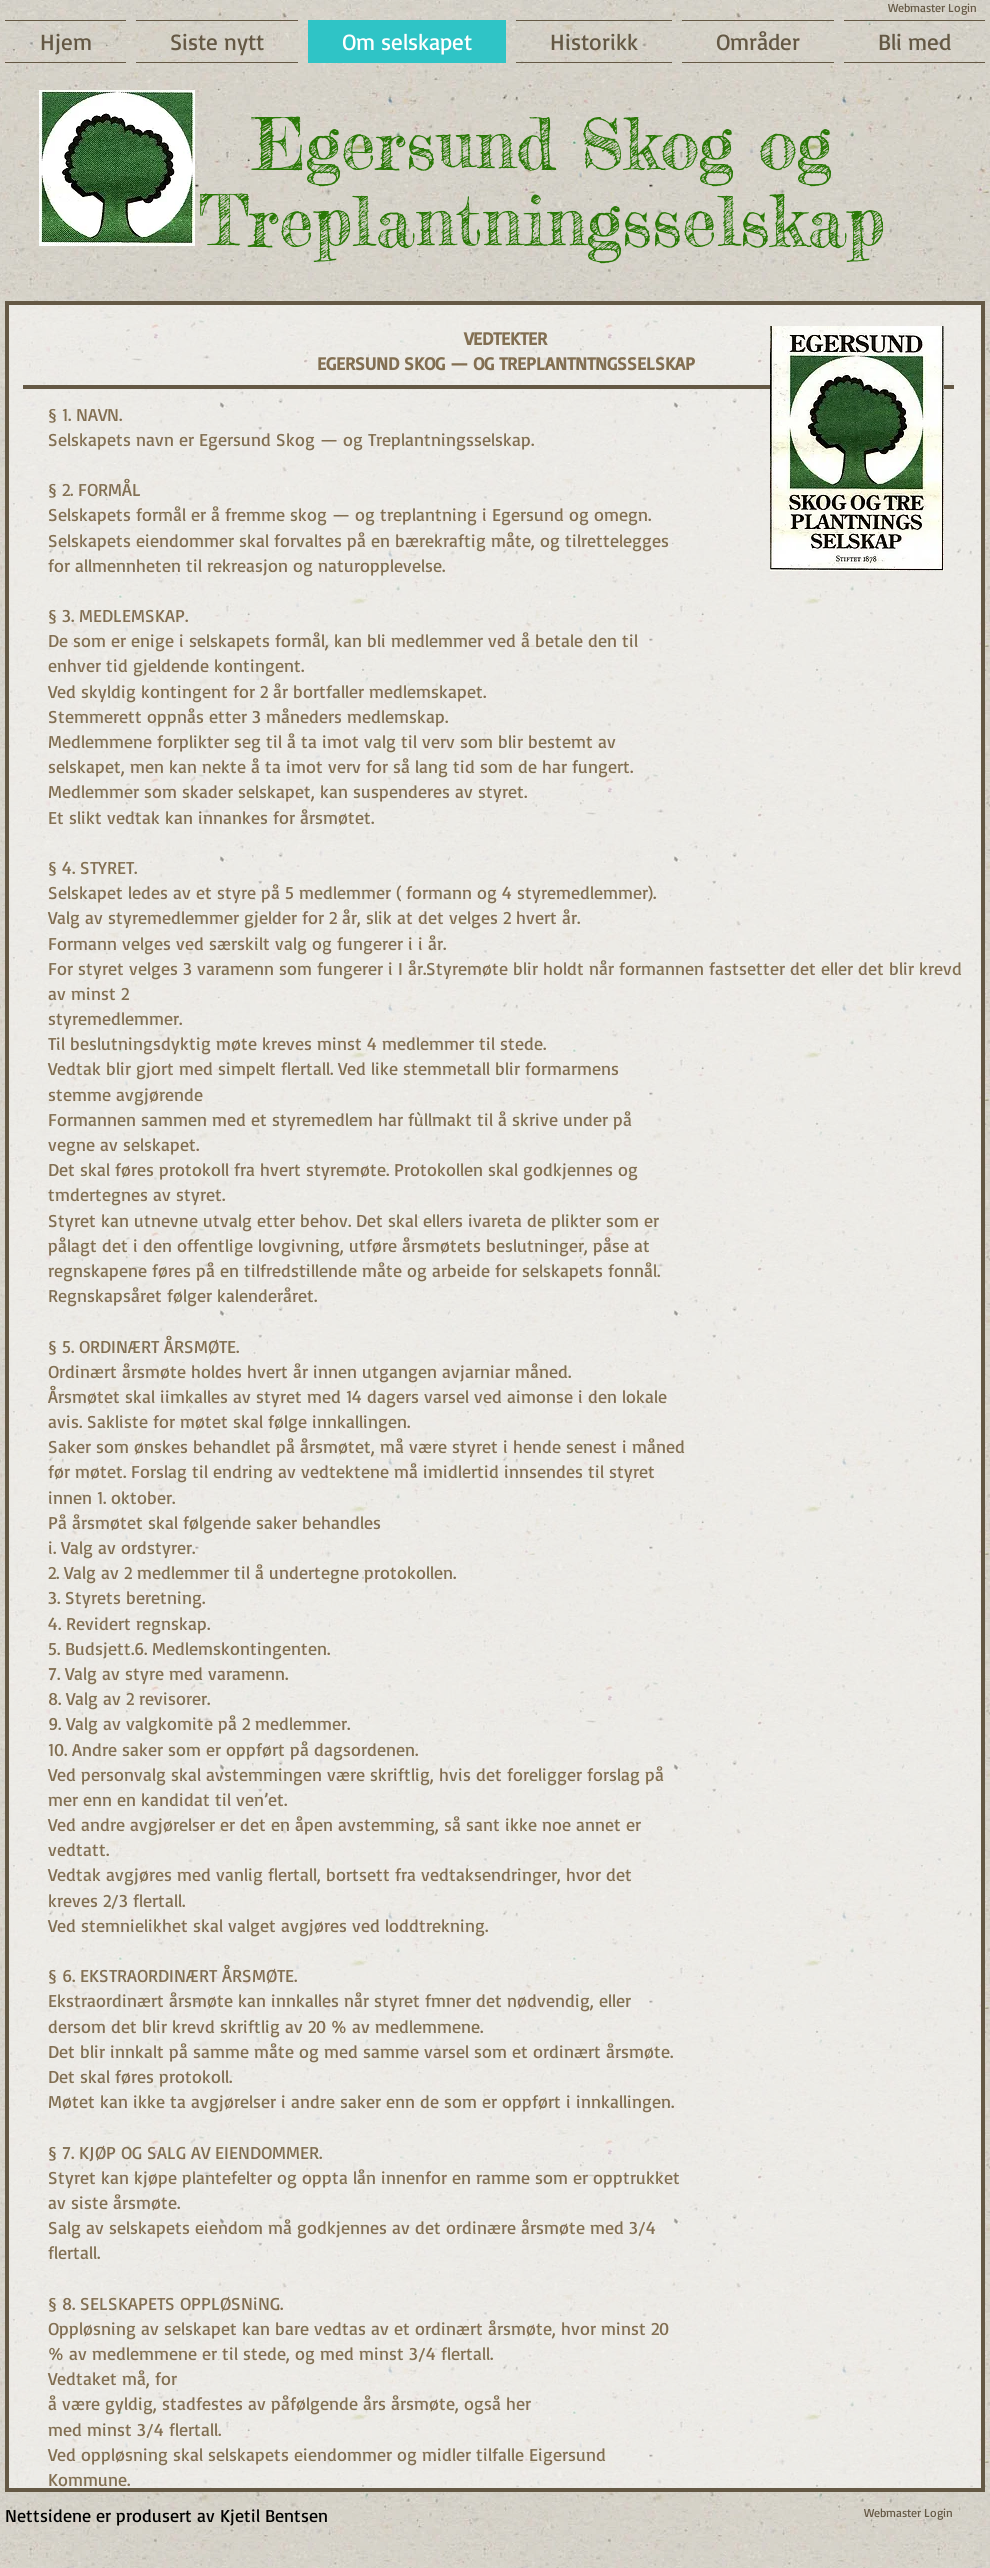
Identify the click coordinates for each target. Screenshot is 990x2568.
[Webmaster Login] (908, 2513)
